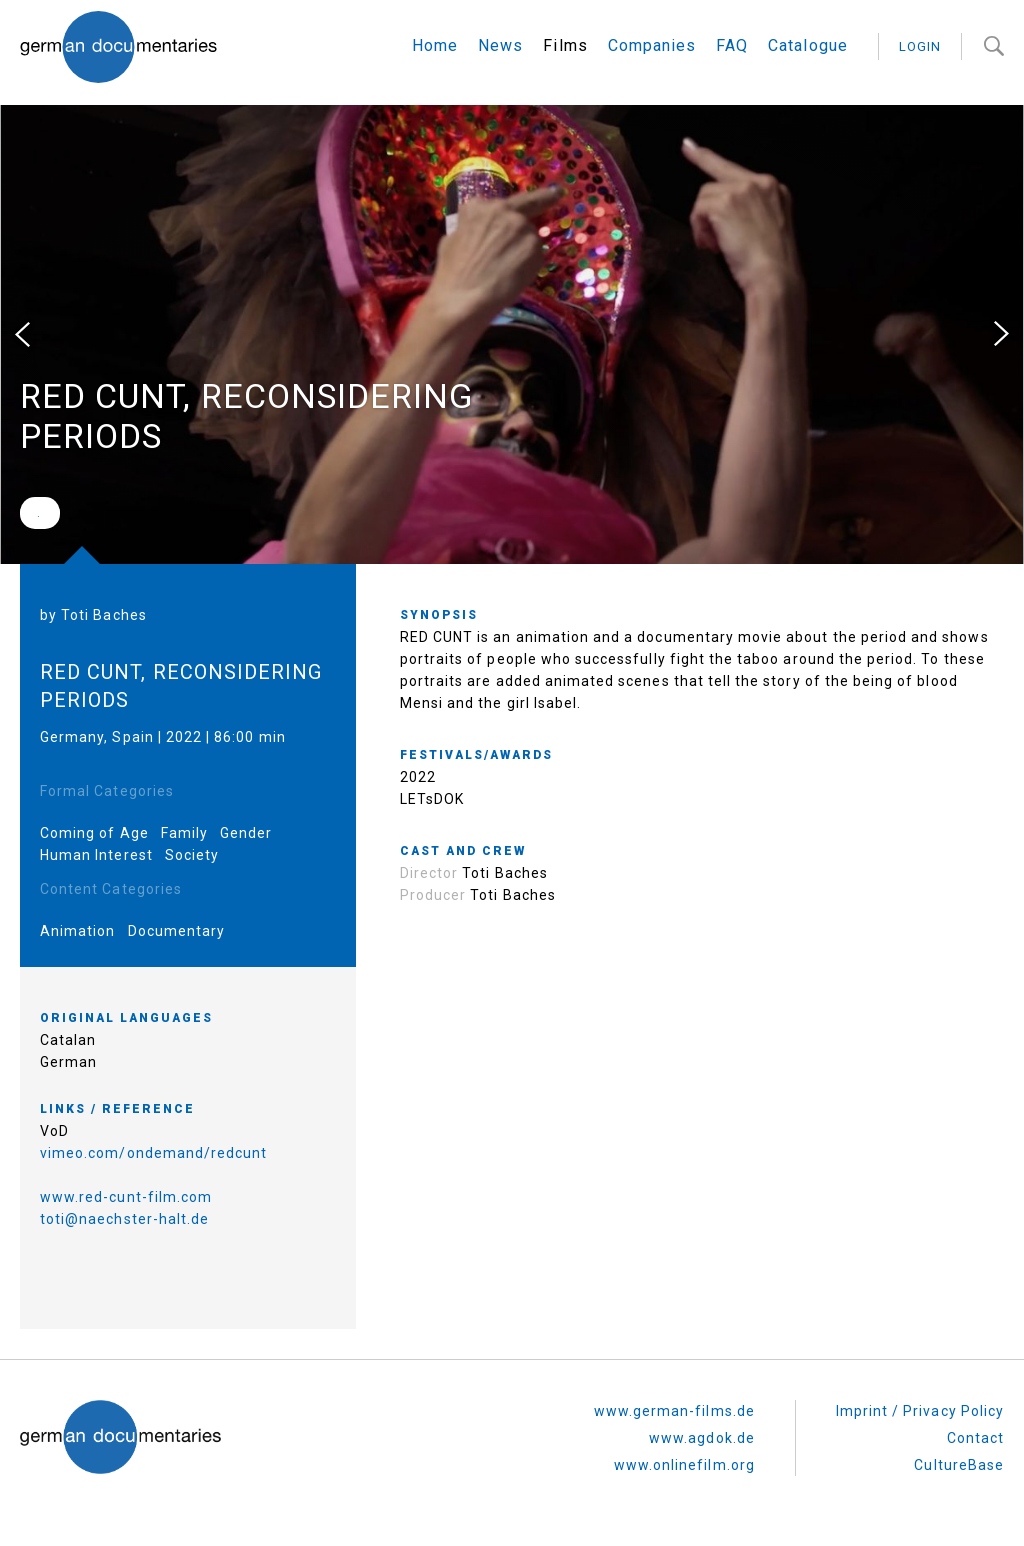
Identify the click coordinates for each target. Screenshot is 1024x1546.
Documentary (177, 931)
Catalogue (807, 45)
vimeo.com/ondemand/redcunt (153, 1153)
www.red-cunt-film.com (126, 1197)
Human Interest (96, 855)
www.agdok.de (702, 1438)
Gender (246, 833)
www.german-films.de (674, 1411)
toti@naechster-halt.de (124, 1219)
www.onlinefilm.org (684, 1465)
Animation (77, 931)
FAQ (732, 45)
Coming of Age (94, 833)
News (500, 45)
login (920, 46)
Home (435, 45)
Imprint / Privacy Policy (920, 1411)
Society (192, 855)
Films (565, 45)
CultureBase (959, 1465)
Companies (652, 45)
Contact (975, 1438)
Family (184, 833)
